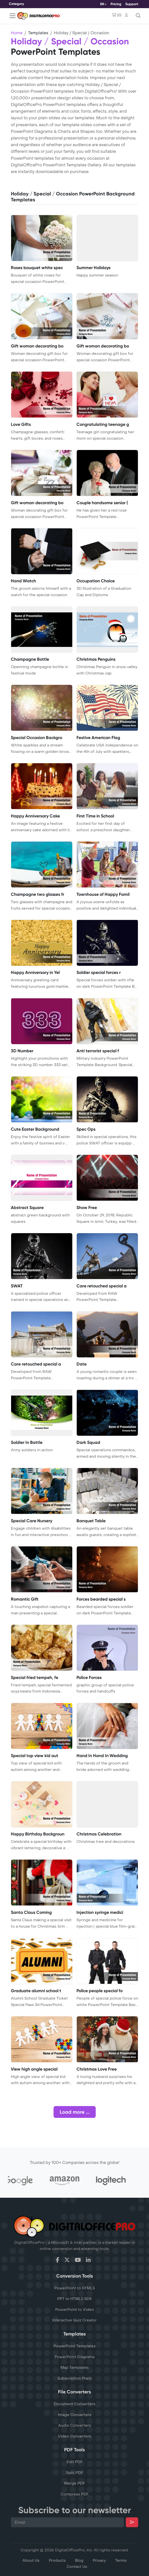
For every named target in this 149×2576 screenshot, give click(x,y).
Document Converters (74, 2404)
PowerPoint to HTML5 (74, 2288)
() (116, 15)
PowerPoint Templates (74, 2346)
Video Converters (74, 2436)
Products (57, 2560)
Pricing (116, 4)
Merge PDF (74, 2483)
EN (102, 4)
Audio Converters (74, 2425)
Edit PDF (75, 2461)
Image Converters (74, 2414)
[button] (127, 15)
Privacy (99, 2560)
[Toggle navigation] (16, 4)
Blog (79, 2560)
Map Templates (74, 2367)
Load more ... (75, 2112)
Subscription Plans (74, 2378)
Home (16, 32)
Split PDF (74, 2472)
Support (131, 4)
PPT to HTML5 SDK (74, 2298)
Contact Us (77, 2566)
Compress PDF (75, 2494)
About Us (30, 2560)
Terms (121, 2560)
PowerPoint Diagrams (74, 2356)
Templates (38, 32)
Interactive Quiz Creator (74, 2320)
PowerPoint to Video (74, 2309)
